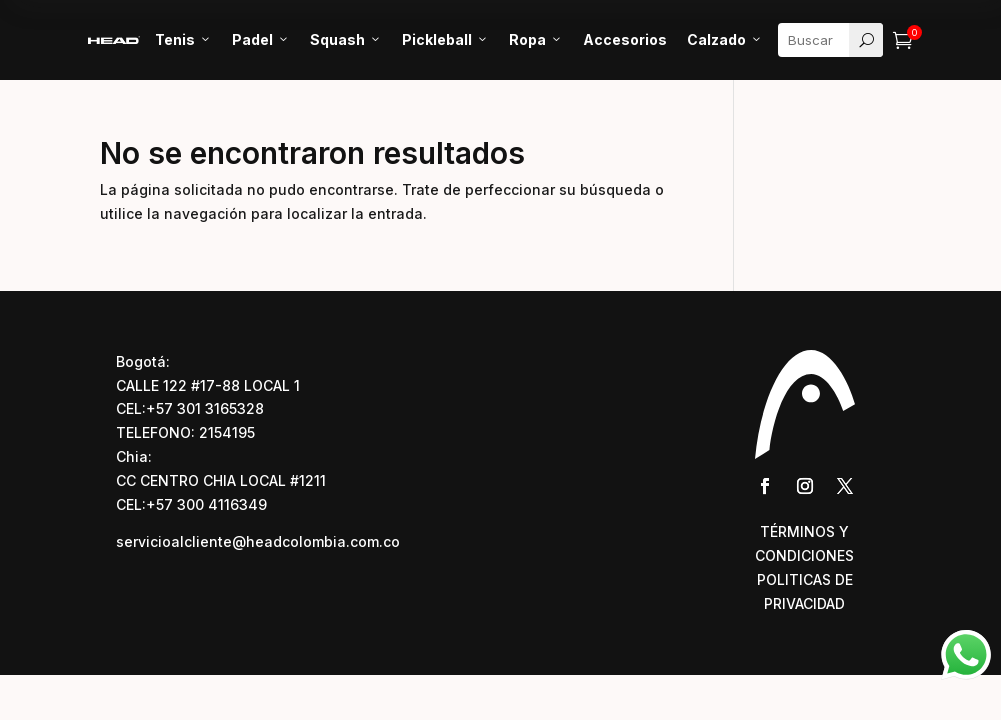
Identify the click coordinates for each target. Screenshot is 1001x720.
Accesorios (625, 39)
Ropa (536, 39)
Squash (346, 39)
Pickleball (445, 39)
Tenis (183, 39)
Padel (261, 39)
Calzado (725, 39)
